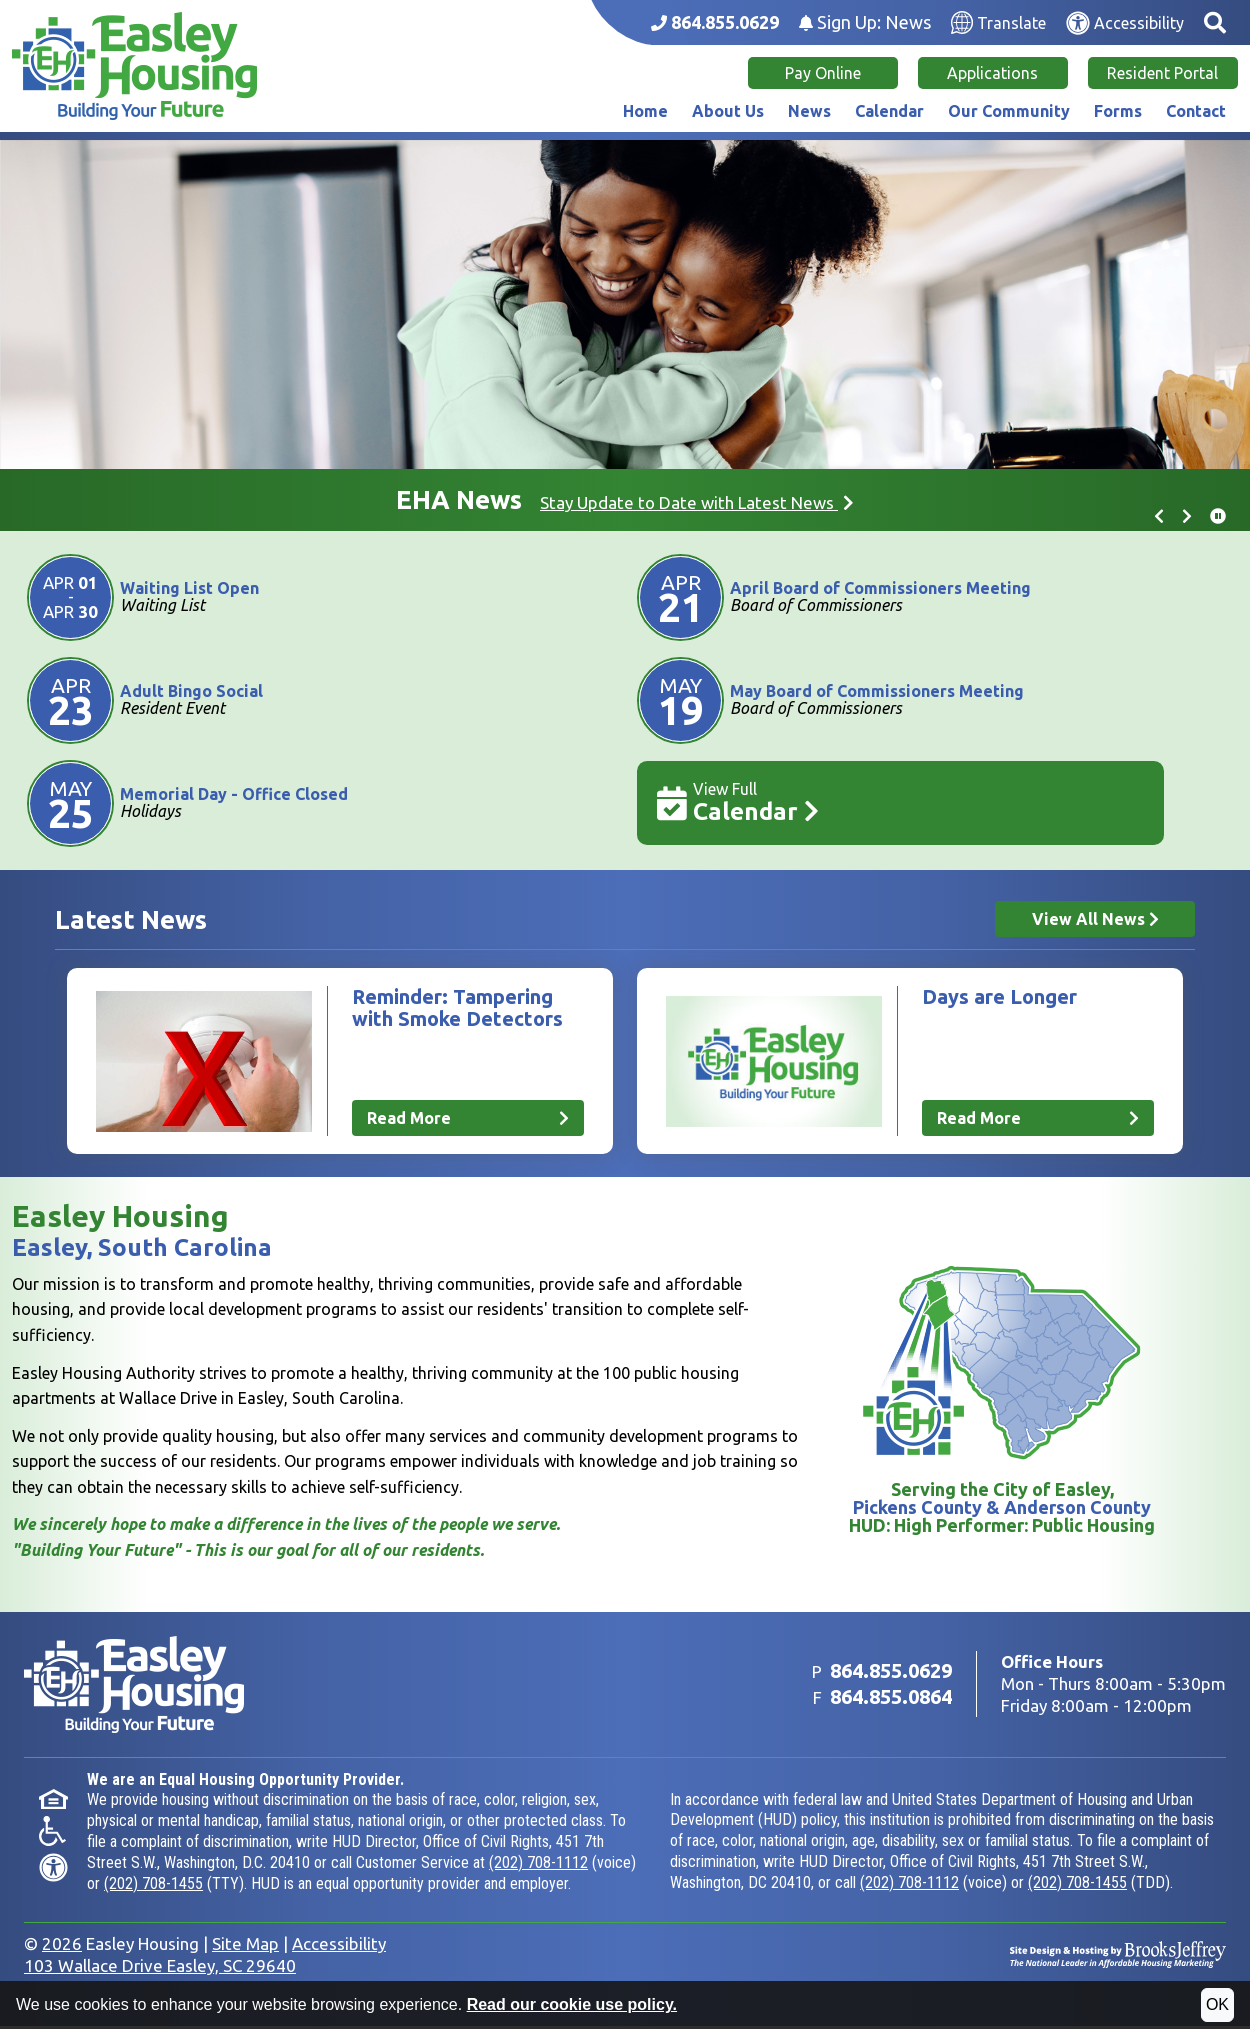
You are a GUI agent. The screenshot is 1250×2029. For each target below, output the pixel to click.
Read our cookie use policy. (572, 2004)
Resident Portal (1162, 73)
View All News (1095, 919)
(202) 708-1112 (538, 1865)
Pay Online (823, 73)
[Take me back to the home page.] (134, 66)
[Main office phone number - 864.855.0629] (715, 22)
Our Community (1009, 111)
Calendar (889, 111)
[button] (1215, 22)
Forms (1118, 111)
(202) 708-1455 (153, 1886)
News (809, 111)
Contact (1196, 111)
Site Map (245, 1946)
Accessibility (339, 1946)
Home (645, 111)
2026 (62, 1946)
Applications (992, 73)
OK (1217, 2004)
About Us (728, 111)
